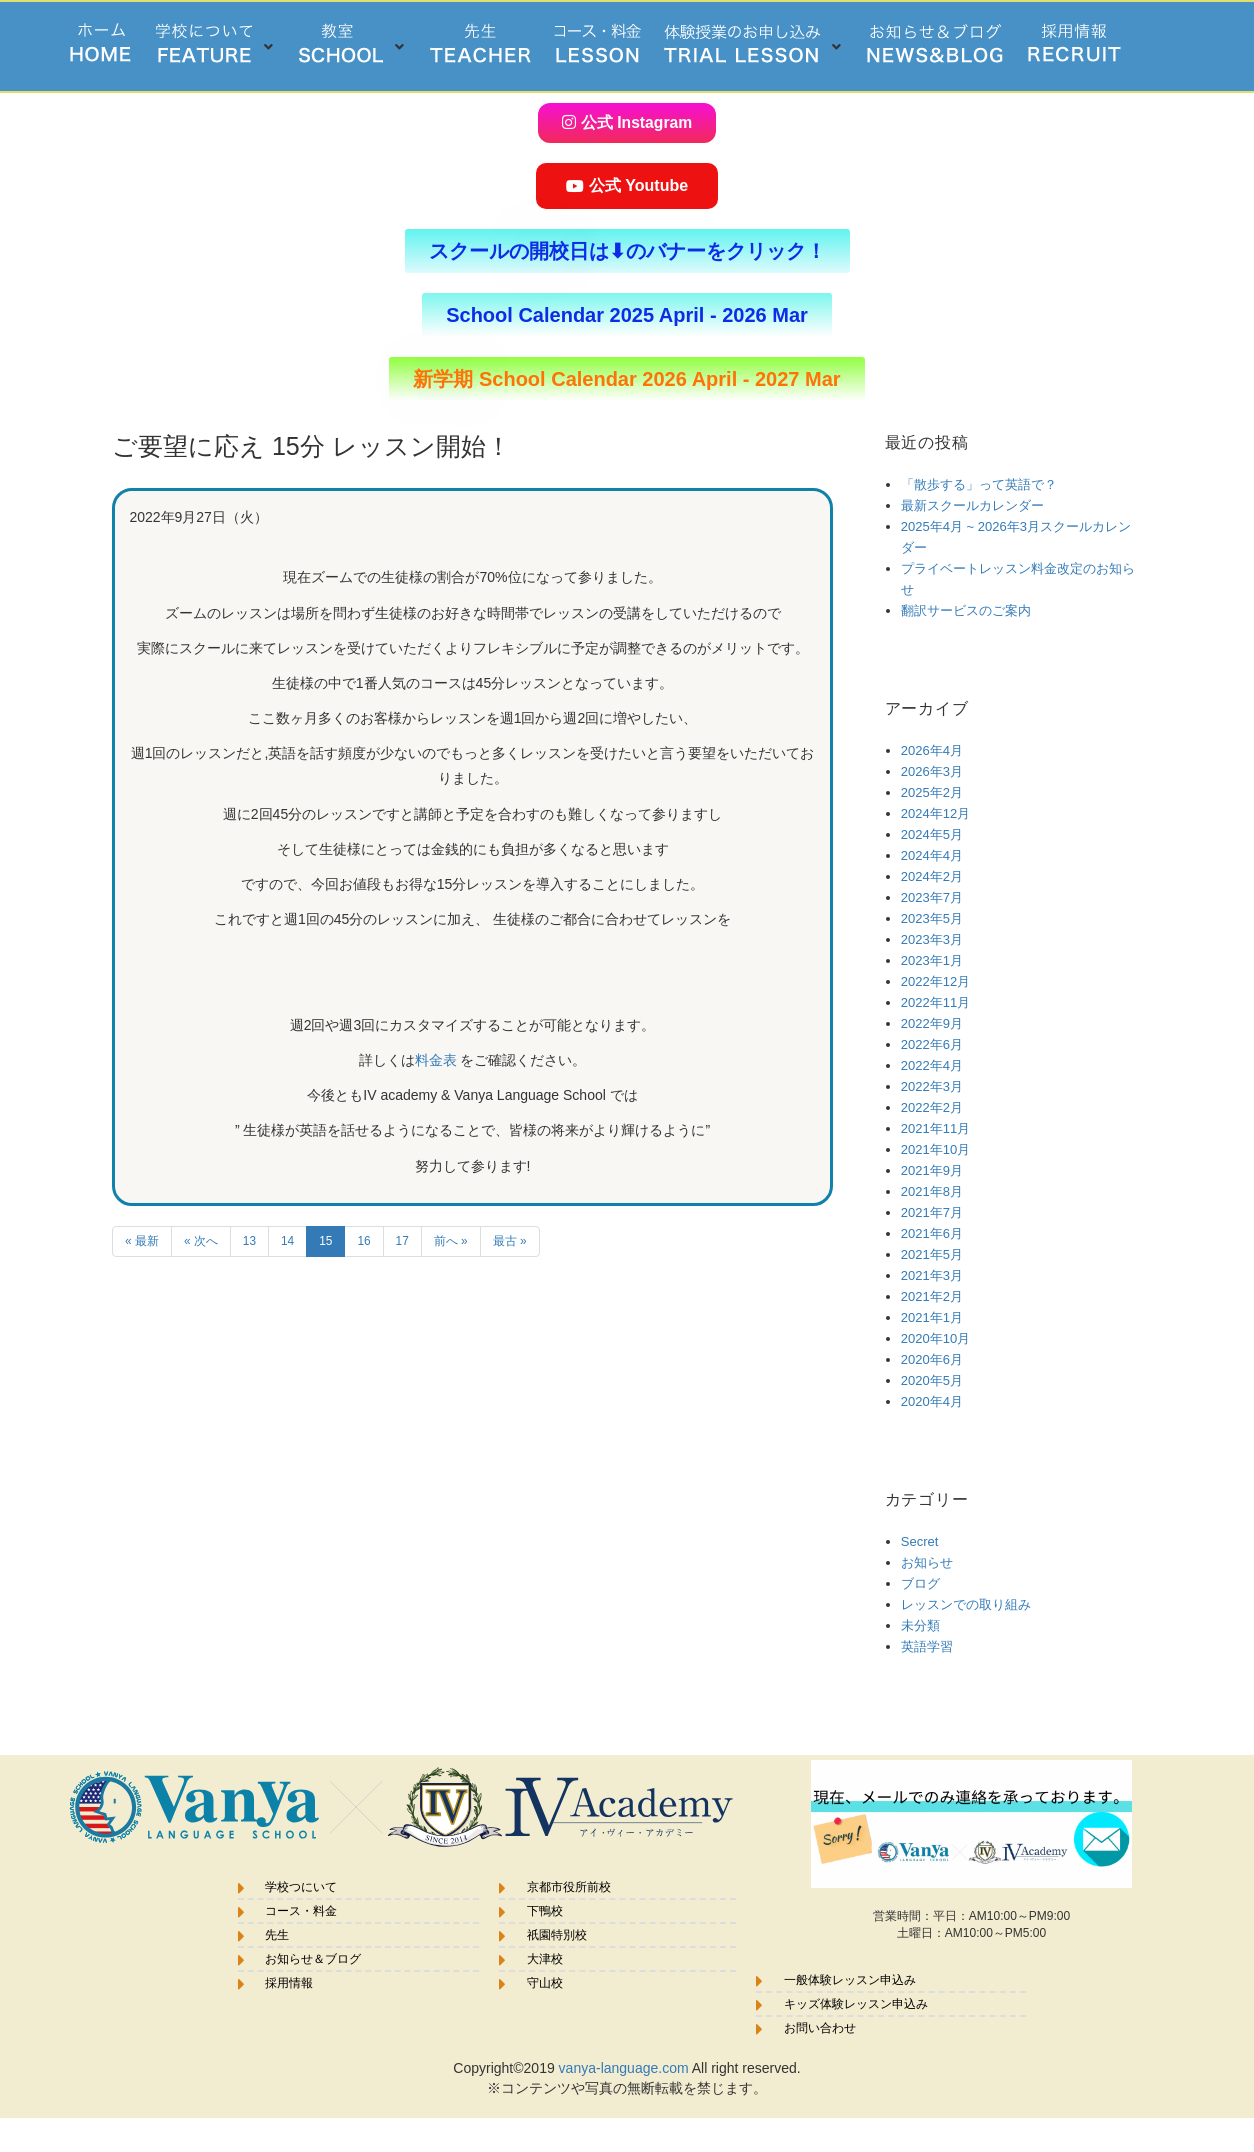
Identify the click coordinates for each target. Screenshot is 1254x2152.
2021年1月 (932, 1316)
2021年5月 (932, 1253)
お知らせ (927, 1561)
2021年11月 (935, 1127)
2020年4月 (932, 1400)
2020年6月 (932, 1358)
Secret (920, 1540)
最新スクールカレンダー (972, 504)
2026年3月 (932, 770)
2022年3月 (932, 1085)
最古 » (510, 1240)
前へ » (451, 1240)
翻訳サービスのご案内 (966, 609)
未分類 (920, 1624)
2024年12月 (935, 812)
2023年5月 (932, 917)
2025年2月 (932, 791)
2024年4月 (932, 854)
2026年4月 (932, 749)
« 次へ (201, 1240)
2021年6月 (932, 1232)
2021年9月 (932, 1169)
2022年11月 (935, 1001)
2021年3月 (932, 1274)
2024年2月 (932, 875)
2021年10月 (935, 1148)
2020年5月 (932, 1379)
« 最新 (142, 1240)
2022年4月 (932, 1064)
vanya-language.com (624, 2067)
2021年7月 (932, 1211)
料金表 (438, 1059)
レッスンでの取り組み (966, 1603)
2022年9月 (932, 1022)
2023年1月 (932, 959)
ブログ (920, 1582)
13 (249, 1240)
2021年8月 (932, 1190)
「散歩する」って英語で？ (979, 483)
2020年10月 (935, 1337)
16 (363, 1240)
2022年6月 (932, 1043)
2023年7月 (932, 896)
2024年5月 (932, 833)
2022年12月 (935, 980)
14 (287, 1240)
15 (325, 1240)
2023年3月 (932, 938)
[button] (215, 46)
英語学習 (927, 1645)
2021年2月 (932, 1295)
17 (402, 1240)
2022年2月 (932, 1106)
